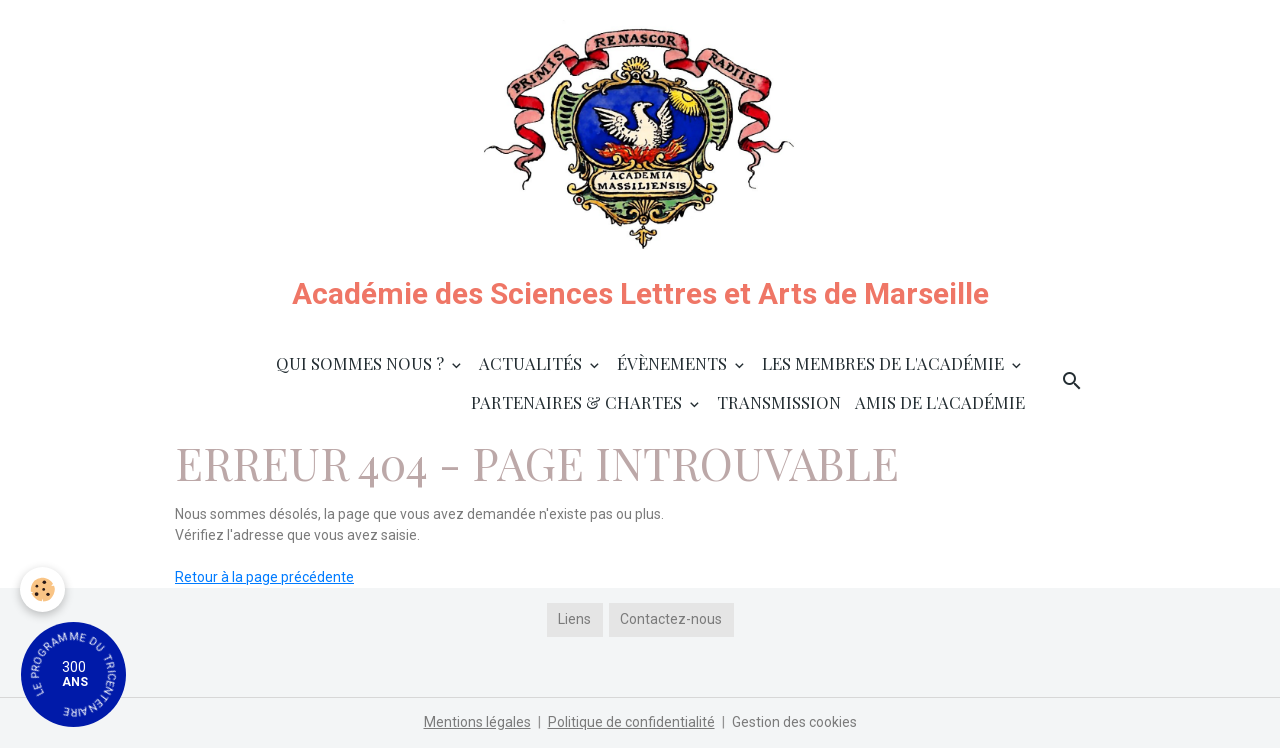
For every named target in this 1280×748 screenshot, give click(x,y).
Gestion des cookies (794, 722)
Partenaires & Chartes (578, 402)
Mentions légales (477, 722)
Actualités (532, 363)
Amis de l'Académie (940, 402)
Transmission (779, 402)
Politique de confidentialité (631, 722)
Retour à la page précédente (264, 577)
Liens (574, 619)
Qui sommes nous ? (362, 363)
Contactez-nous (671, 619)
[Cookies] (42, 589)
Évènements (674, 363)
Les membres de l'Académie (885, 363)
